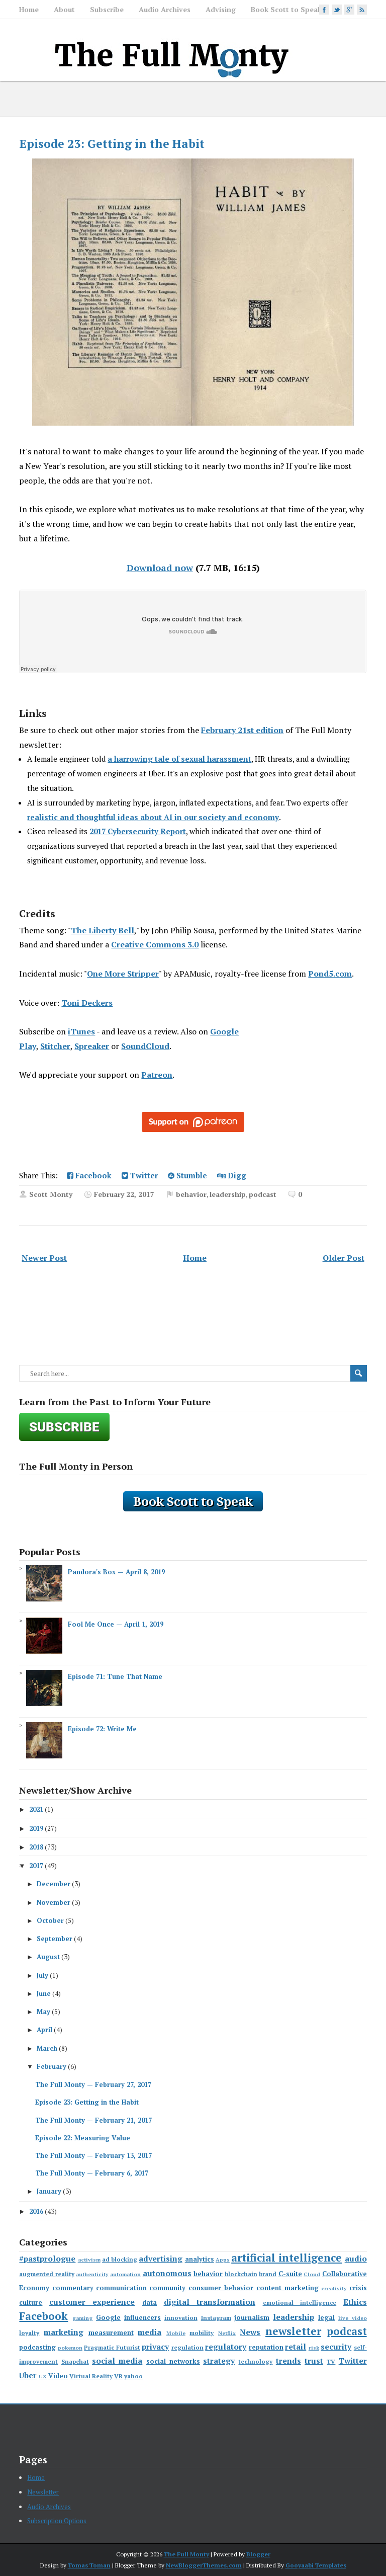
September (54, 1938)
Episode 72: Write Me (102, 1728)
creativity (333, 2288)
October (50, 1920)
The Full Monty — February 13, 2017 (93, 2155)
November (53, 1902)
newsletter (293, 2331)
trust (314, 2361)
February (51, 2066)
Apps (223, 2259)
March (47, 2048)
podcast (262, 1194)
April (44, 2029)
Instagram (216, 2317)
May (43, 2011)
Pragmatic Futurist (112, 2347)
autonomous (167, 2273)
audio (356, 2258)
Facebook (89, 1175)
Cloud (312, 2274)
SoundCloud (145, 1046)
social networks (173, 2361)
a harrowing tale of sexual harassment (179, 759)
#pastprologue (47, 2258)
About (64, 9)
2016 (36, 2211)
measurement (111, 2332)
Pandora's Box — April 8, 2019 (116, 1571)
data (149, 2302)
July (42, 1975)
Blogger (258, 2554)
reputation (266, 2347)
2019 (36, 1828)
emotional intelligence (300, 2302)
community (167, 2287)
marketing (63, 2332)
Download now (160, 567)
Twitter (140, 1175)
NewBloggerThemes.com (204, 2565)
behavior (191, 1194)
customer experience (92, 2302)
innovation (181, 2317)
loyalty (29, 2333)
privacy (155, 2347)
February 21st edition (242, 730)
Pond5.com (330, 973)
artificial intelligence (286, 2257)
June (44, 1993)
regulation (187, 2347)
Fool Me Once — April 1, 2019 (115, 1624)
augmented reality (46, 2274)
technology (255, 2361)
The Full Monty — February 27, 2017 (93, 2084)
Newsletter (43, 2492)
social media (117, 2361)
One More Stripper (123, 973)
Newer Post (44, 1257)
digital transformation (210, 2302)
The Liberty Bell (102, 930)
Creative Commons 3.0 (155, 944)
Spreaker (91, 1046)
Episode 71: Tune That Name (115, 1676)
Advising (221, 9)
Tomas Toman (89, 2565)
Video (58, 2375)
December (53, 1883)
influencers (142, 2317)
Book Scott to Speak (286, 9)
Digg (231, 1175)
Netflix (227, 2333)
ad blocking (119, 2259)
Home (29, 9)
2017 (36, 1865)
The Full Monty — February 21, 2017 (93, 2120)
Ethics (355, 2302)
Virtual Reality (91, 2376)
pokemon (70, 2347)
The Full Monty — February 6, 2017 (91, 2173)
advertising (160, 2258)
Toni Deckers (87, 1002)
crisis (358, 2287)
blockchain (241, 2274)
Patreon (156, 1074)
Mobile (175, 2333)
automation (125, 2274)
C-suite (290, 2273)
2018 (36, 1847)
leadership (228, 1194)
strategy (219, 2361)
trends (288, 2361)
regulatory (225, 2347)
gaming (82, 2317)
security (336, 2347)
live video (352, 2317)
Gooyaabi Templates (315, 2565)
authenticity (92, 2274)
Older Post (343, 1257)
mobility (201, 2333)
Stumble (187, 1175)
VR (118, 2376)
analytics (199, 2259)
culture (30, 2302)
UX (43, 2376)
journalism (251, 2317)
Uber (28, 2375)
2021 (36, 1809)
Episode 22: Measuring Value (82, 2137)
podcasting (37, 2347)
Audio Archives (164, 9)
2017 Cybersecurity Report (137, 831)
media (149, 2332)
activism (89, 2259)
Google (108, 2317)
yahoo (133, 2376)
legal (326, 2317)
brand (267, 2274)
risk (314, 2347)
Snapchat (75, 2361)
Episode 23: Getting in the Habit (112, 143)
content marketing (287, 2287)
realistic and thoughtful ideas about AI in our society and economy (153, 817)
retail (295, 2347)
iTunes (81, 1031)
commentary (72, 2287)
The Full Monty (186, 2554)
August (48, 1956)
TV (331, 2361)
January (49, 2191)
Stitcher (55, 1046)
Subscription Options (56, 2520)
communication (121, 2287)
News (250, 2332)
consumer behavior (220, 2287)
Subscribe (107, 9)
